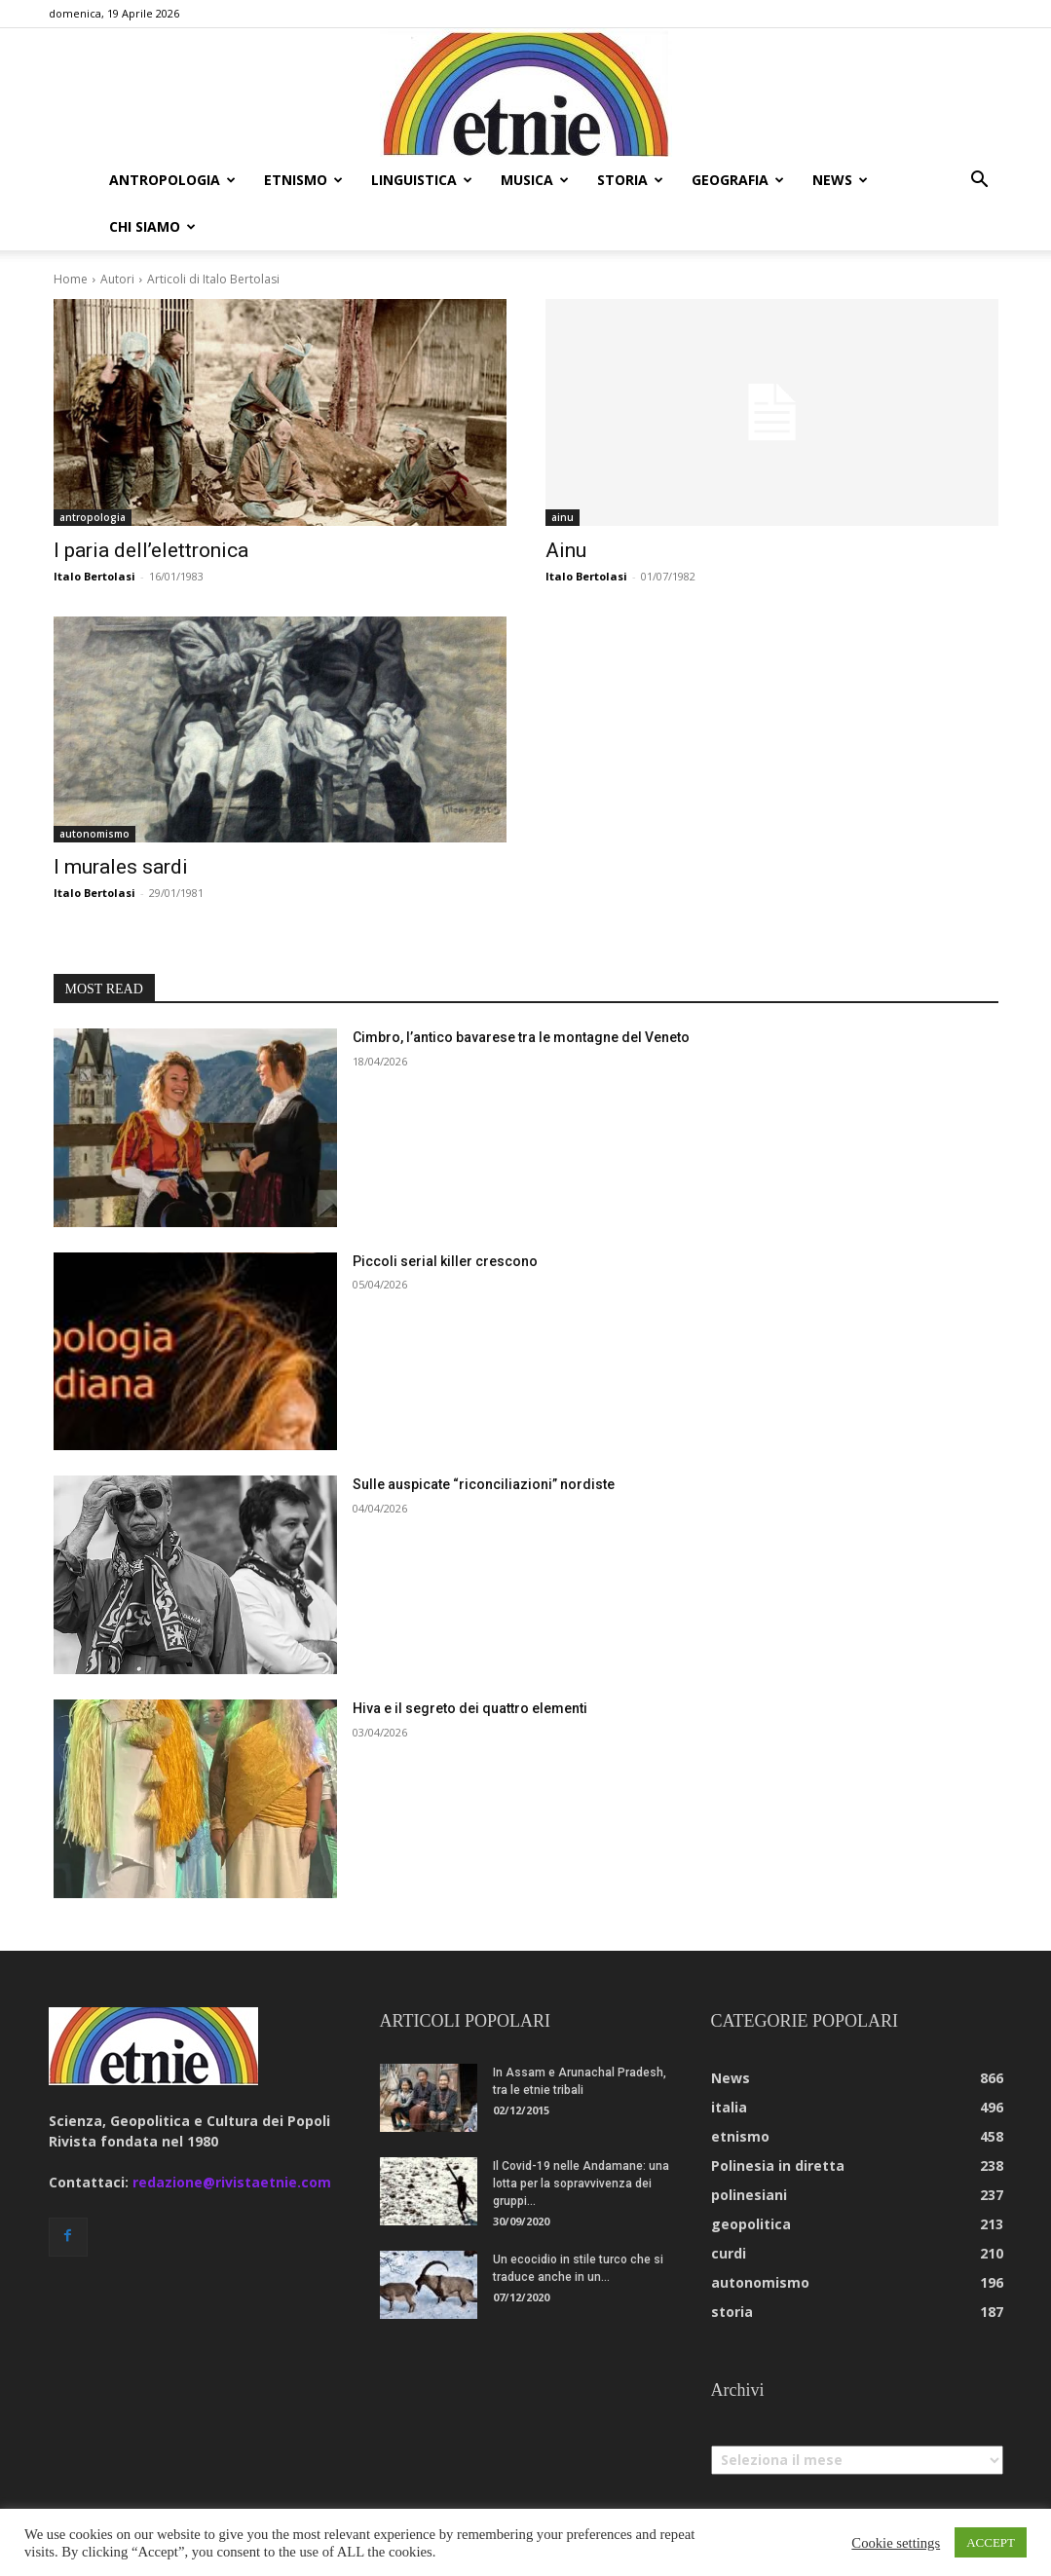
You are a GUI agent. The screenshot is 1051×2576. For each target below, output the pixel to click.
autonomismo (94, 833)
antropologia (172, 179)
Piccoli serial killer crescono (445, 1261)
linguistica (421, 179)
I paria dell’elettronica (151, 550)
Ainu (565, 550)
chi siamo (152, 226)
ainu (562, 517)
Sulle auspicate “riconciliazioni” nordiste (484, 1484)
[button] (980, 181)
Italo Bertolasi (94, 576)
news (840, 179)
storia (630, 179)
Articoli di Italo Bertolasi (213, 279)
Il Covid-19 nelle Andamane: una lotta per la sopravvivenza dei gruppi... (581, 2183)
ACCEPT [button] (990, 2542)
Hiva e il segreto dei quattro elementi (470, 1708)
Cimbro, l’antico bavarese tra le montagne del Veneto (521, 1037)
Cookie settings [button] (895, 2543)
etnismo (303, 179)
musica (535, 179)
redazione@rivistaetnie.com (231, 2182)
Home (71, 279)
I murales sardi (121, 866)
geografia (738, 179)
